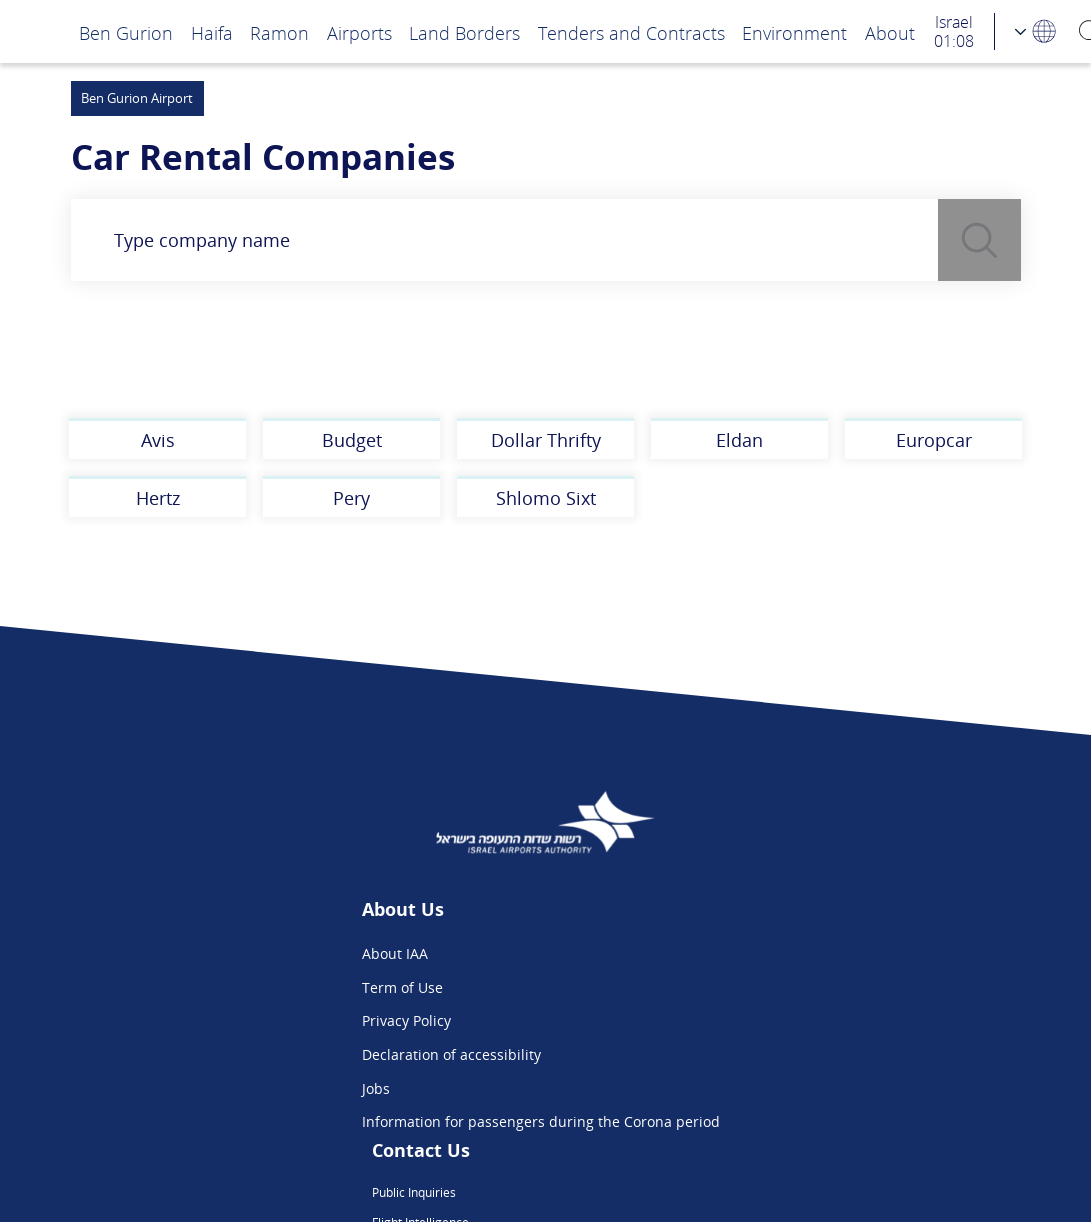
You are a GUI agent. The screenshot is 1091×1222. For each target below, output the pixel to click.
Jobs (233, 1088)
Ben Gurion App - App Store (759, 1054)
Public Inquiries (718, 953)
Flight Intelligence (725, 987)
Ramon (279, 32)
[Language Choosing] (1036, 31)
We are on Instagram (736, 1020)
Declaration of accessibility (308, 1054)
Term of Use (259, 987)
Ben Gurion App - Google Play (764, 1088)
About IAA (252, 953)
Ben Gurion (126, 32)
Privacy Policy (263, 1020)
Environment (794, 32)
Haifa (212, 32)
